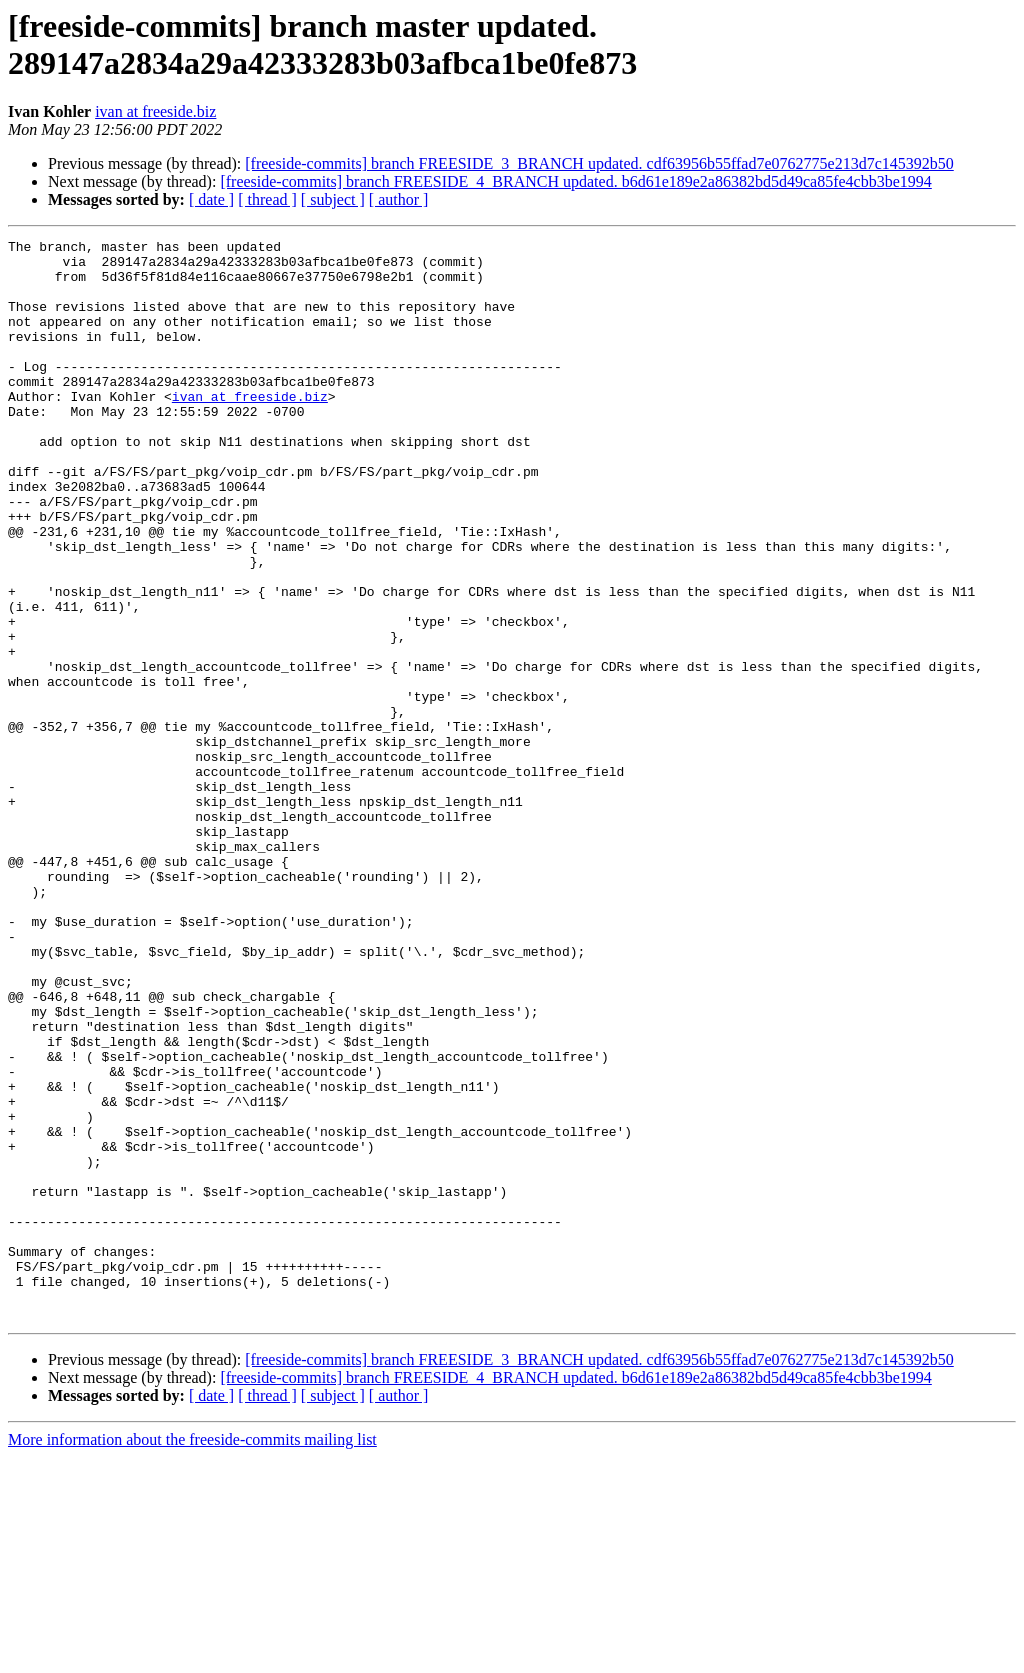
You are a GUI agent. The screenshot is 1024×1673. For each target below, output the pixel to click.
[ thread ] (267, 199)
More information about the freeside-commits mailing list (192, 1655)
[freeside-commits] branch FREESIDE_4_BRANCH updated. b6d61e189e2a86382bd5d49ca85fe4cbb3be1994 (575, 181)
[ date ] (211, 199)
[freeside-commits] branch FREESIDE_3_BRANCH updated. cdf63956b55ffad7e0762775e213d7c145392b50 (599, 163)
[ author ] (399, 199)
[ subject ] (333, 199)
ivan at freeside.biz (155, 111)
